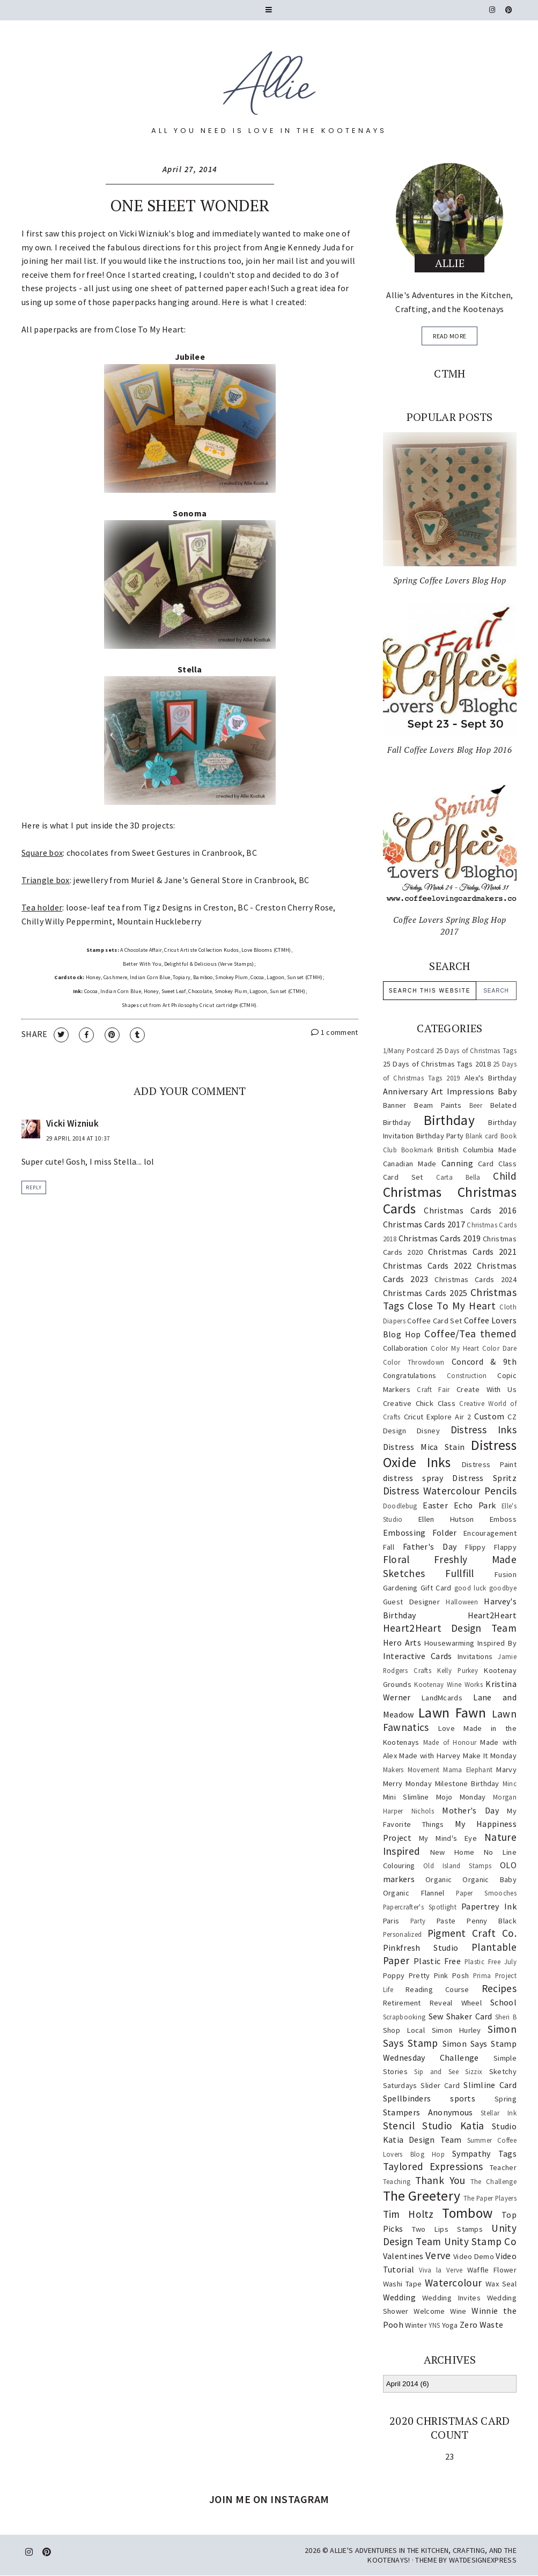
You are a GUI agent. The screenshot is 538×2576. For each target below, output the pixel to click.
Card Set (403, 1177)
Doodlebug (400, 1505)
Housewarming (449, 1643)
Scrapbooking (404, 2016)
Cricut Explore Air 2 (437, 1417)
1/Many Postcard (408, 1050)
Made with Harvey (429, 1755)
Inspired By (497, 1643)
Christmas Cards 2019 (440, 1238)
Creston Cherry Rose (294, 907)
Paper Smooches (486, 1893)
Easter (435, 1505)
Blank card (482, 1135)
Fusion (506, 1574)
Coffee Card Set (434, 1321)
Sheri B (506, 2016)
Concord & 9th (484, 1361)
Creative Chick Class (419, 1403)
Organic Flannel (414, 1893)
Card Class (497, 1163)
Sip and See (436, 2071)
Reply (34, 1187)
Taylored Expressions (433, 2166)
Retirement (402, 2003)
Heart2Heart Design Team (450, 1628)
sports (462, 2098)
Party (418, 1920)
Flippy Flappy (491, 1547)
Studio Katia (453, 2125)
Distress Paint (489, 1464)
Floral (396, 1559)
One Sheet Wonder (190, 205)
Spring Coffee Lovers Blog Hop (449, 580)
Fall (388, 1547)
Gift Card (436, 1588)
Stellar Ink (499, 2112)
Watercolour (453, 2282)
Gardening (400, 1588)
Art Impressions (463, 1091)
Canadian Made (410, 1163)
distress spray (413, 1477)
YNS (434, 2325)
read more (449, 336)
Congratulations (410, 1375)
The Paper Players (490, 2198)
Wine (458, 2311)
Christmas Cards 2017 (424, 1224)
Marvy (506, 1769)
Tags (507, 2153)
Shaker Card (469, 2016)
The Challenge (493, 2181)
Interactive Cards (417, 1655)
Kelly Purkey (457, 1670)
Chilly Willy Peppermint (67, 921)
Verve (438, 2255)
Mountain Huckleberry (159, 921)
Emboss (503, 1519)
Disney (428, 1430)
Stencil (399, 2125)
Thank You (440, 2180)
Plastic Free (437, 1961)
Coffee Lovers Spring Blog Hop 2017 (449, 925)
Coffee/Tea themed (470, 1333)
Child (505, 1175)
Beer (475, 1105)
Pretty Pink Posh (439, 1975)
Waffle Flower (492, 2270)
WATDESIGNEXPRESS (483, 2560)
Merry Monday (407, 1783)
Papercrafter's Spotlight (419, 1907)
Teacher (503, 2167)
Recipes (499, 1988)
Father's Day (429, 1546)
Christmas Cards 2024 (475, 1279)
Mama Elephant (467, 1769)
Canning (457, 1163)
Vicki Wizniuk (144, 233)
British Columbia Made (477, 1149)
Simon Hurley (456, 2030)
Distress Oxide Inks (450, 1454)
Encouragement (490, 1533)
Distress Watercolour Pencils (450, 1490)
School (503, 2002)
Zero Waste (481, 2324)
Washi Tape (402, 2284)
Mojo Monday (460, 1797)
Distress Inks (484, 1429)
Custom (489, 1416)
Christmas (412, 1192)
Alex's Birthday (491, 1078)
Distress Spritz (484, 1477)
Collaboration (405, 1348)
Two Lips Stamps (447, 2229)
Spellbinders (407, 2098)
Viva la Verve (441, 2270)
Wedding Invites (451, 2298)
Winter (416, 2325)
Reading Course (437, 1989)
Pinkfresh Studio (420, 1947)
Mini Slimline (406, 1797)
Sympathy (471, 2153)
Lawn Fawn (452, 1712)
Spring (506, 2099)
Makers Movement (411, 1769)
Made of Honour (450, 1742)
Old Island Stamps (457, 1865)
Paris (391, 1921)
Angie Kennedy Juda (302, 247)
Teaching (396, 2181)
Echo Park (475, 1505)
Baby (507, 1091)
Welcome (429, 2311)
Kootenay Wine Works (448, 1684)
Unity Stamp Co (480, 2241)
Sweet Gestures (161, 852)
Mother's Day (470, 1810)
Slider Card (440, 2085)
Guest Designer (411, 1602)
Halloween (462, 1601)
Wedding (399, 2297)
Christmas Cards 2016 (470, 1210)
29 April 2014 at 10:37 (78, 1138)
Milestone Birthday (467, 1783)
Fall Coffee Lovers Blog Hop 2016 (449, 749)
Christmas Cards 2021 (472, 1251)
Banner (395, 1105)
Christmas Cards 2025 (425, 1292)
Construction (467, 1375)
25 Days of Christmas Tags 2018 (437, 1064)
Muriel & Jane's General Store (187, 880)
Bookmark (417, 1149)
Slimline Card (490, 2084)
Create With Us (486, 1389)
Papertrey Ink (489, 1906)
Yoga (450, 2325)
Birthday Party (440, 1136)
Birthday (449, 1120)
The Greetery (422, 2195)
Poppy (394, 1975)
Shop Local (404, 2030)
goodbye (503, 1587)
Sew (436, 2016)
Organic (438, 1879)
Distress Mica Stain (424, 1446)
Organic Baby (489, 1879)
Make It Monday (490, 1755)
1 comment (334, 1032)
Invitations (475, 1656)
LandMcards (442, 1697)
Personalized (402, 1934)
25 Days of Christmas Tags (476, 1050)
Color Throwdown (414, 1362)
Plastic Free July (491, 1961)
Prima (482, 1975)
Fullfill (459, 1573)
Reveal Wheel (456, 2003)
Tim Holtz (408, 2214)
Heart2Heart (492, 1615)
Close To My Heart (452, 1305)
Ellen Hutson (446, 1519)
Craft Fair (433, 1389)
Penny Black (492, 1921)
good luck (470, 1587)
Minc (510, 1783)
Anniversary (405, 1091)
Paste (446, 1921)
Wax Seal (501, 2284)
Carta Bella (458, 1177)
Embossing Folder (420, 1532)
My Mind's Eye (448, 1838)
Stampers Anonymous (428, 2112)
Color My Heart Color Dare (474, 1348)
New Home (452, 1852)
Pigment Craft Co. (472, 1933)
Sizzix (473, 2071)
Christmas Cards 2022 (427, 1265)
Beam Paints (437, 1105)
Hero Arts (402, 1642)
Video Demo (473, 2256)
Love (446, 1728)
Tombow (467, 2213)
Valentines (403, 2256)
